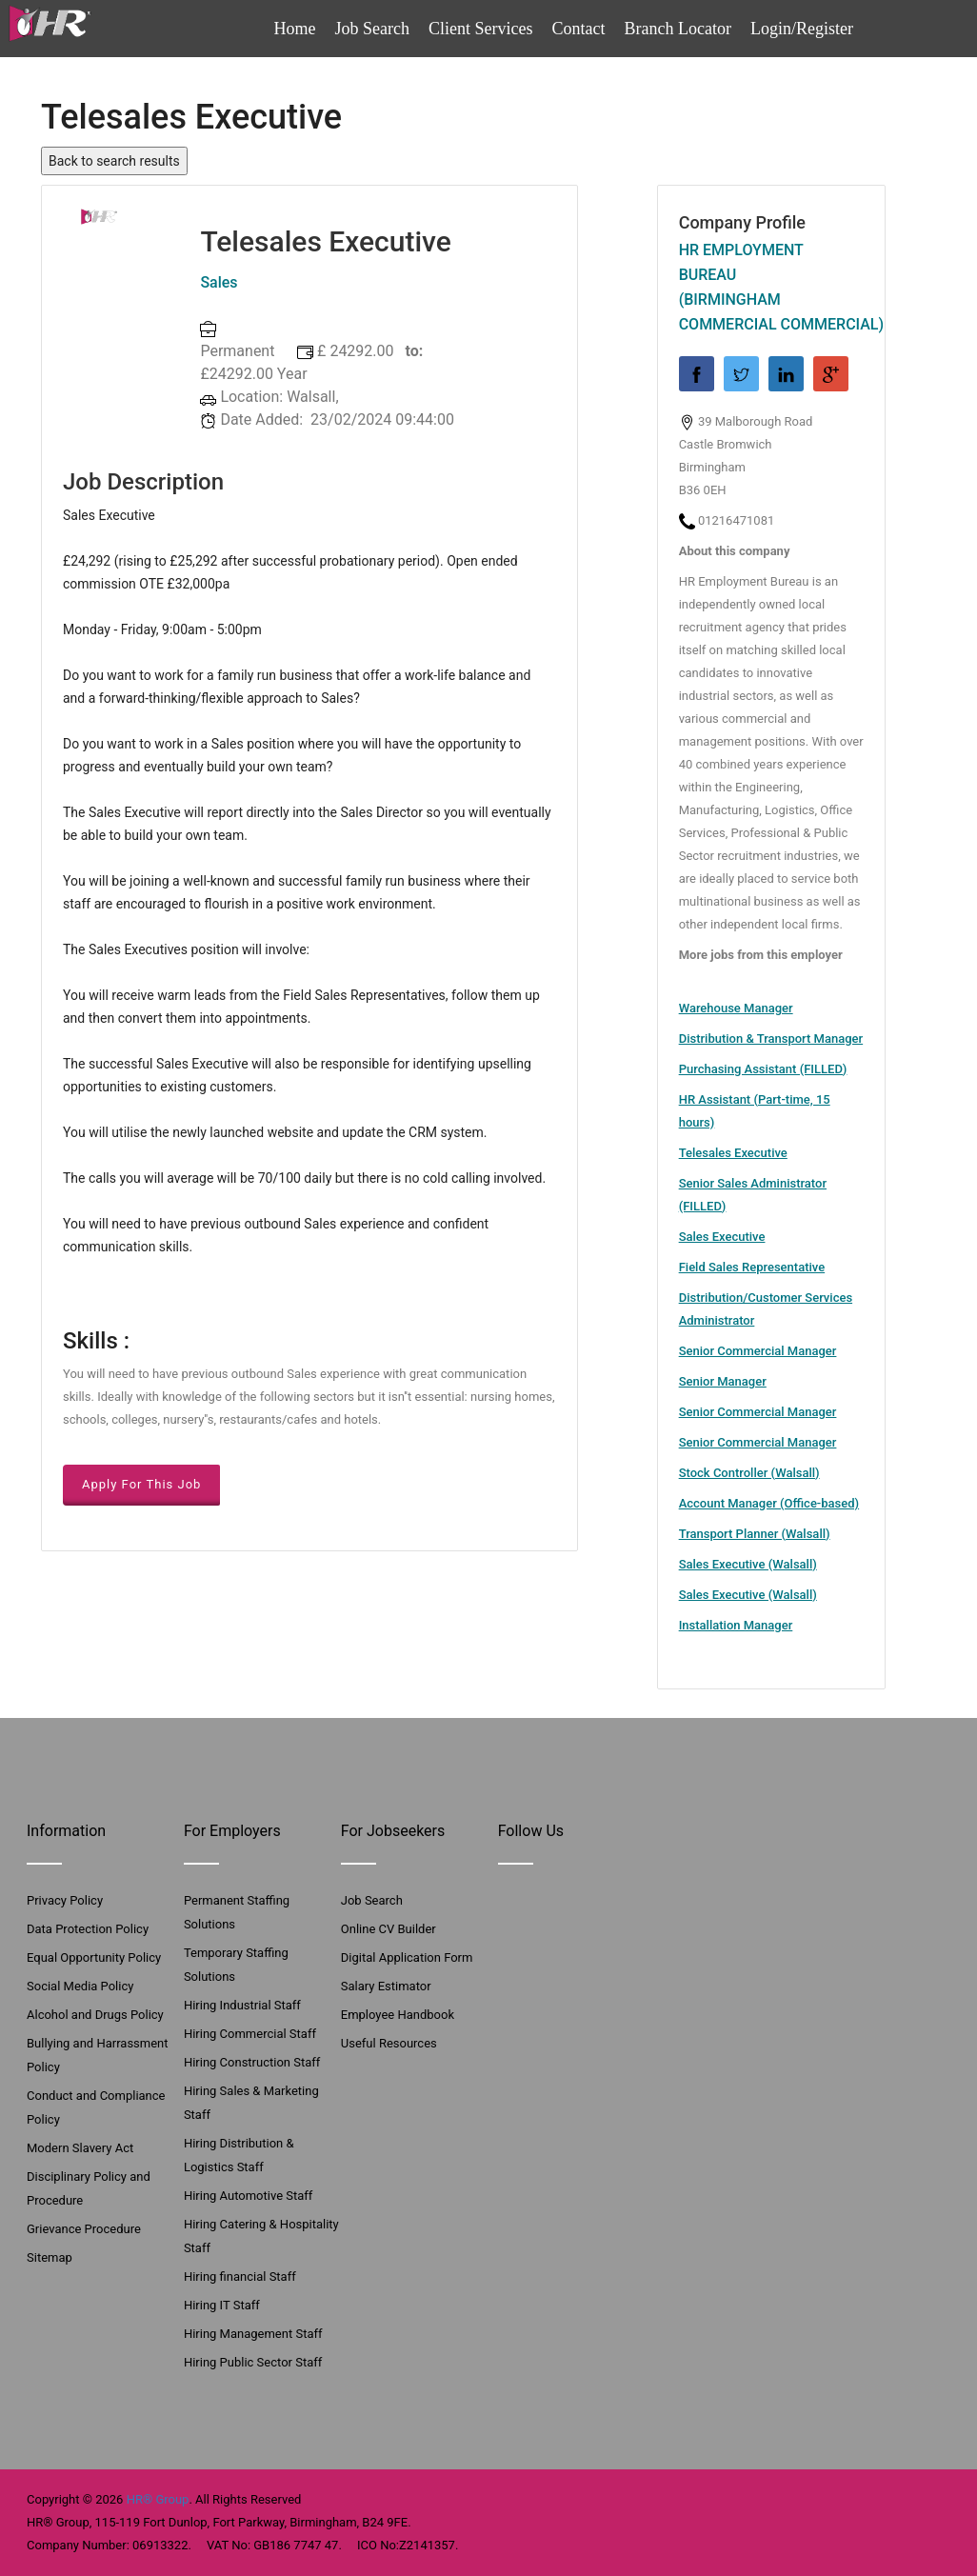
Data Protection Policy (88, 1929)
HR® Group (158, 2499)
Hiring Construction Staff (252, 2062)
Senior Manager (723, 1381)
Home (295, 28)
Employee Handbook (397, 2014)
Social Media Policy (80, 1986)
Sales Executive (722, 1236)
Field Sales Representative (752, 1267)
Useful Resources (389, 2043)
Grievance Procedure (84, 2229)
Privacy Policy (65, 1900)
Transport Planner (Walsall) (754, 1534)
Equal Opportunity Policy (94, 1957)
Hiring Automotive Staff (248, 2195)
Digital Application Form (407, 1957)
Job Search (372, 28)
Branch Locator (678, 28)
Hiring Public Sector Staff (253, 2362)
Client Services (480, 28)
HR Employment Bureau (741, 262)
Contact (579, 28)
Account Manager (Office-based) (769, 1503)
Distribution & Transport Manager (771, 1038)
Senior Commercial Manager (758, 1351)
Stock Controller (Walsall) (749, 1473)
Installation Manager (736, 1625)
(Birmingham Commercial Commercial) (771, 311)
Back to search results (114, 161)
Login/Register (801, 28)
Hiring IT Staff (222, 2305)
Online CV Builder (388, 1929)
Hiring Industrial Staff (242, 2005)
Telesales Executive (733, 1153)
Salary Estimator (386, 1986)
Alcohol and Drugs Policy (95, 2014)
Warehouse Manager (736, 1008)
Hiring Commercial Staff (250, 2034)
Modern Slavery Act (80, 2148)
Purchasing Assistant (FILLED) (763, 1069)
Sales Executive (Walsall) (748, 1564)
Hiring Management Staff (253, 2333)
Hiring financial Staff (240, 2276)
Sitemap (49, 2257)
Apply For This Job (141, 1484)
